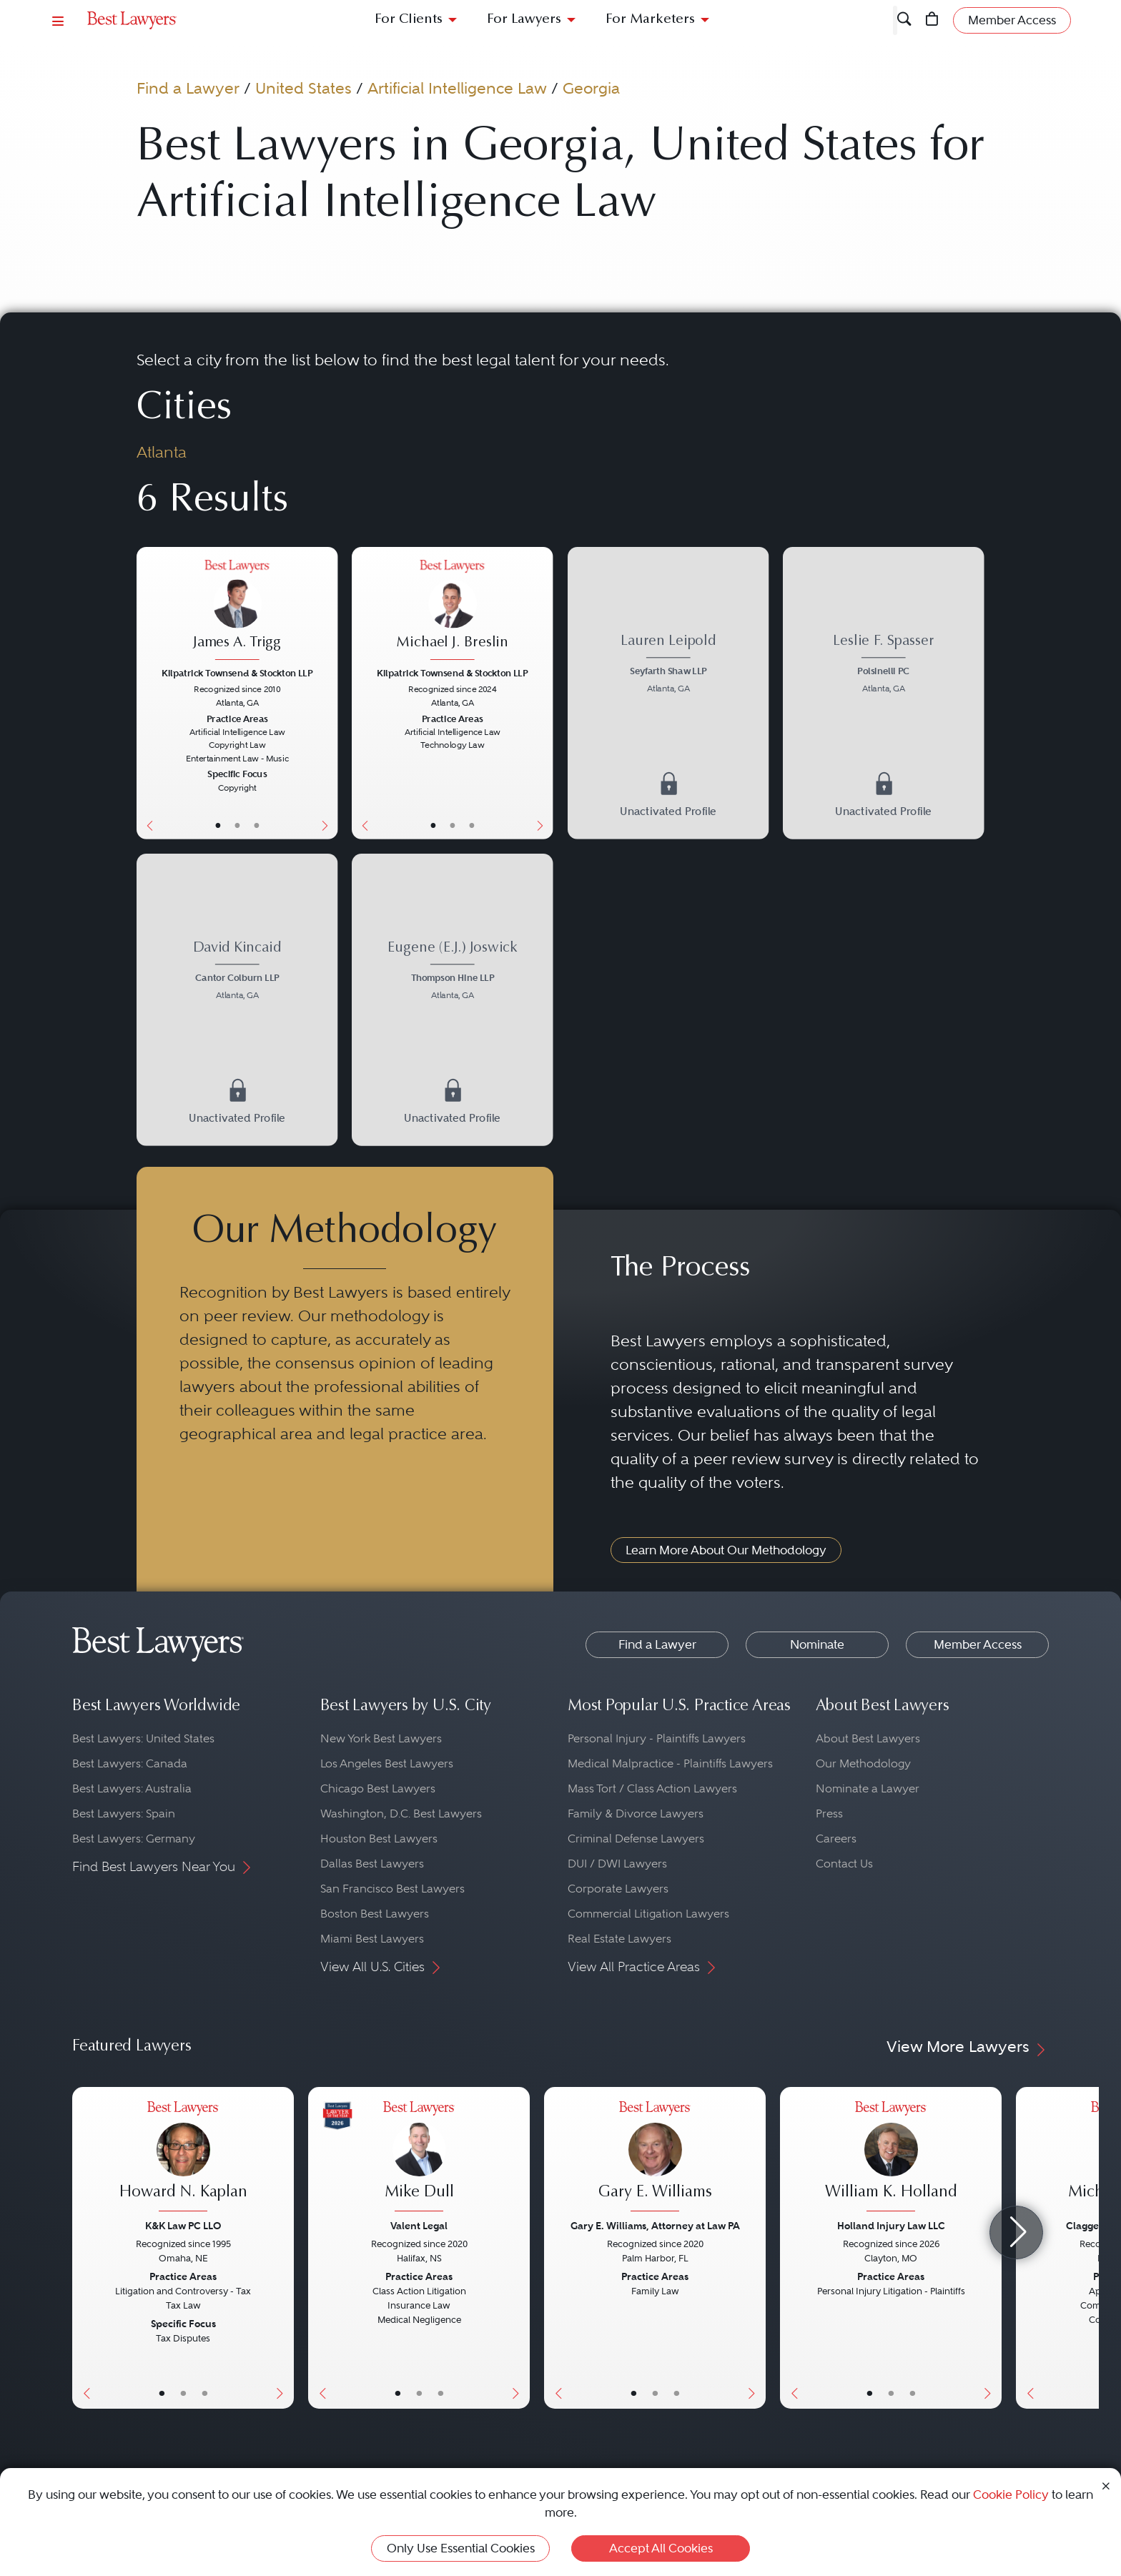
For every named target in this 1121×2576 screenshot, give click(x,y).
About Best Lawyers (868, 1738)
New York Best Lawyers (381, 1738)
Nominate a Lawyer (867, 1788)
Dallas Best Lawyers (372, 1863)
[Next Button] (327, 693)
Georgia (591, 88)
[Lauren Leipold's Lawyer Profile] (668, 665)
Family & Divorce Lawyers (635, 1813)
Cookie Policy (1011, 2494)
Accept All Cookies (661, 2548)
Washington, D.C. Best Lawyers (401, 1813)
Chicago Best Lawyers (377, 1788)
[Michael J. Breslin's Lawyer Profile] (452, 611)
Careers (836, 1838)
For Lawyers (524, 19)
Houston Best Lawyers (379, 1838)
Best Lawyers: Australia (132, 1788)
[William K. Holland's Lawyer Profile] (890, 2158)
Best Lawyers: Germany (133, 1838)
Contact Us (844, 1863)
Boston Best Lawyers (374, 1913)
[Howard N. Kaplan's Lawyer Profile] (183, 2158)
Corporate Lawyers (618, 1888)
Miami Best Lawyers (372, 1938)
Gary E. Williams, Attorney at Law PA (655, 2225)
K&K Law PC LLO (183, 2225)
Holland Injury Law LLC (891, 2225)
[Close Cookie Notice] (1106, 2484)
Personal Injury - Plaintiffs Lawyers (657, 1738)
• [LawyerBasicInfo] (217, 825)
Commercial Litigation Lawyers (648, 1913)
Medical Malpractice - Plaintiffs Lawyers (670, 1763)
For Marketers (650, 19)
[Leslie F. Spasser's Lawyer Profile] (883, 665)
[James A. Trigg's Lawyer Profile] (237, 611)
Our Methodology (863, 1763)
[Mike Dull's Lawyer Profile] (418, 2158)
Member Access (978, 1644)
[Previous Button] (147, 693)
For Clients (409, 19)
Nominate (817, 1644)
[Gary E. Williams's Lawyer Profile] (654, 2158)
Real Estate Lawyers (619, 1938)
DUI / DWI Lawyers (617, 1863)
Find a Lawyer (188, 88)
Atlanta (162, 452)
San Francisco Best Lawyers (392, 1888)
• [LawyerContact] (256, 825)
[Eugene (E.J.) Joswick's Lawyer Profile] (452, 972)
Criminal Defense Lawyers (636, 1838)
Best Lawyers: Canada (129, 1763)
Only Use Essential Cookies (461, 2548)
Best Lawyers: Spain (123, 1813)
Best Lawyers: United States (143, 1738)
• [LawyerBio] (236, 825)
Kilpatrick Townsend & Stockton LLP (237, 672)
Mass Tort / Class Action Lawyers (652, 1788)
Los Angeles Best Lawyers (386, 1763)
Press (829, 1813)
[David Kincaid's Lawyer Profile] (237, 972)
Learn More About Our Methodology (726, 1550)
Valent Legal (419, 2225)
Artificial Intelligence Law (457, 88)
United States (303, 88)
